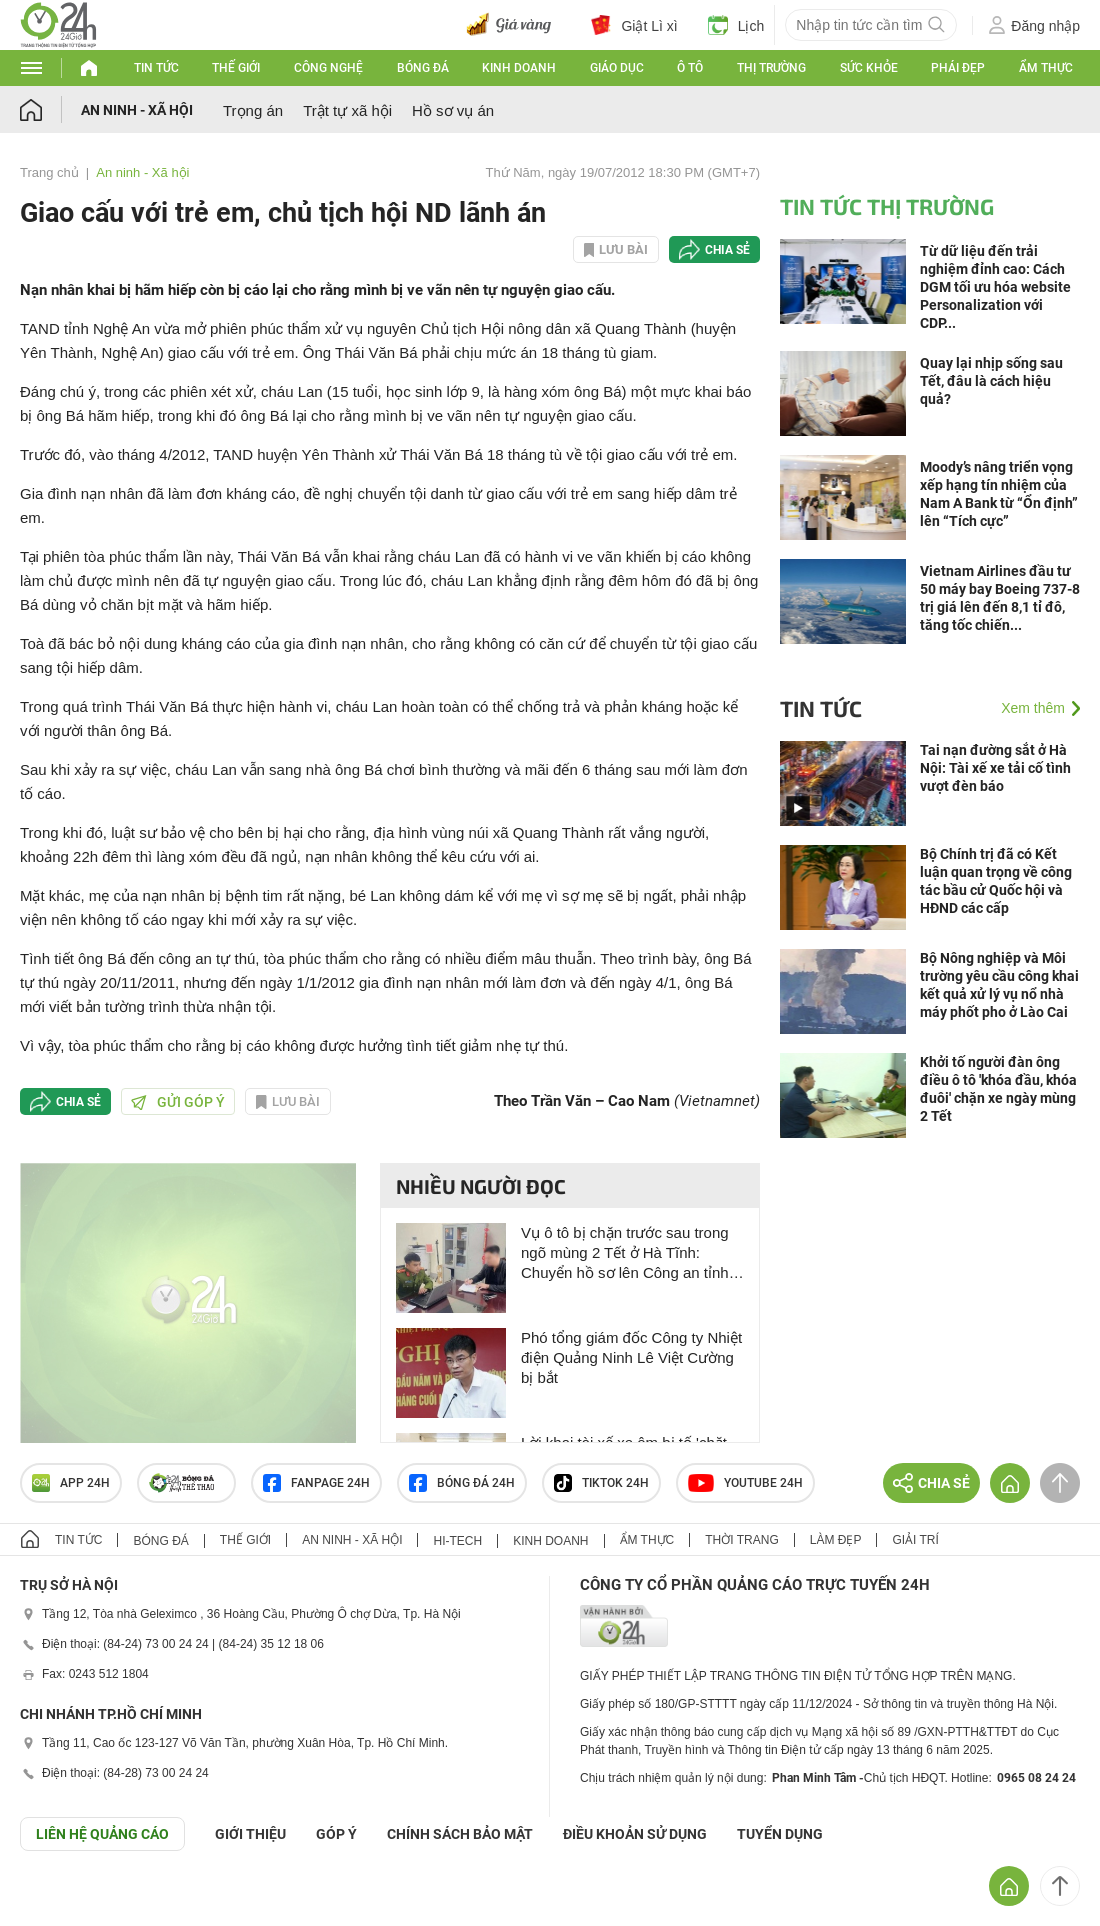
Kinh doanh (519, 68)
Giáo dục (617, 68)
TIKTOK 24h (601, 1483)
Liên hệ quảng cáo (102, 1834)
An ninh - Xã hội (137, 110)
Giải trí (915, 1540)
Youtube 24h (745, 1483)
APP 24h (71, 1483)
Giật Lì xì (634, 25)
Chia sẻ (727, 250)
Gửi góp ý (178, 1102)
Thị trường (771, 68)
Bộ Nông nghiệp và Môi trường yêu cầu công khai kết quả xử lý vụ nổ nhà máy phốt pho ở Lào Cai (999, 985)
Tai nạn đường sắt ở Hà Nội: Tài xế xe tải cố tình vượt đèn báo (995, 768)
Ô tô (690, 68)
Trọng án (253, 110)
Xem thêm (1033, 708)
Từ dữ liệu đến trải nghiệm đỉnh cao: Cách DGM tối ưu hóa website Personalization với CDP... (995, 287)
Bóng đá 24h (462, 1483)
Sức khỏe (869, 68)
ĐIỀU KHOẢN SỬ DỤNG (635, 1834)
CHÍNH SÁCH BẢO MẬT (460, 1834)
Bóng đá (423, 68)
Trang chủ (49, 172)
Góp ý (336, 1834)
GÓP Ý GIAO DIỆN (59, 1900)
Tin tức (156, 68)
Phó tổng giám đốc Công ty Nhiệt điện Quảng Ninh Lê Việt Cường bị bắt (631, 1357)
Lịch (736, 25)
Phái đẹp (958, 68)
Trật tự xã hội (347, 110)
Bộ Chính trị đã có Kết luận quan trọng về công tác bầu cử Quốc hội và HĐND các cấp (996, 881)
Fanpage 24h (316, 1483)
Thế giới (236, 68)
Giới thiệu (250, 1834)
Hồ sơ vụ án (453, 110)
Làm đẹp (836, 1540)
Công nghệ (328, 68)
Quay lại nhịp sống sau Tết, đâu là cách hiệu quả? (991, 381)
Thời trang (741, 1540)
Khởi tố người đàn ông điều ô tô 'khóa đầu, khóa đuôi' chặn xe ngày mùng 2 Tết (998, 1089)
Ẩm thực (1046, 68)
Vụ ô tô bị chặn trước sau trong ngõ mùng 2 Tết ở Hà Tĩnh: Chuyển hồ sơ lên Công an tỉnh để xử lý (625, 1253)
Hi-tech (457, 1541)
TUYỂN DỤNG (780, 1834)
